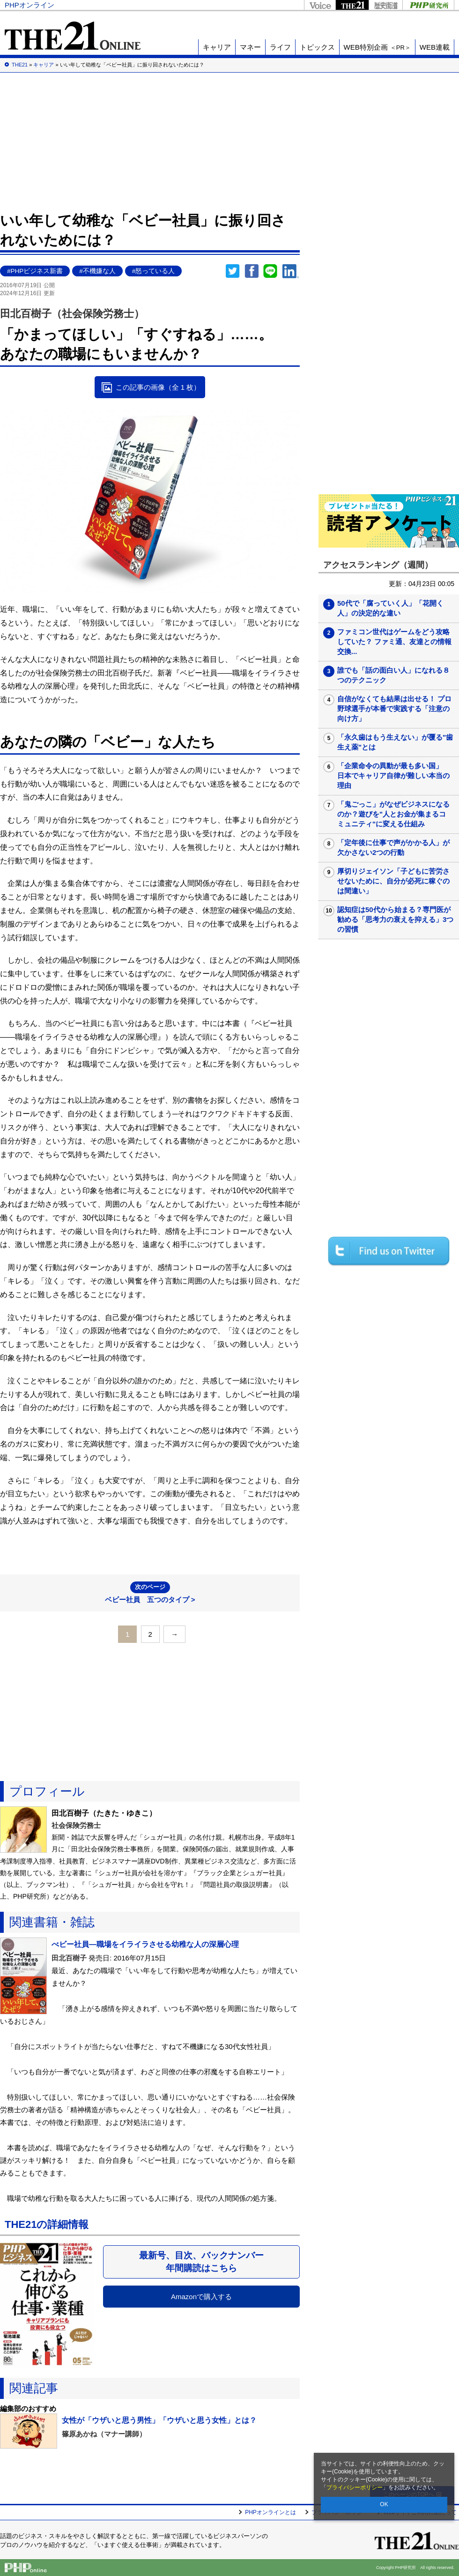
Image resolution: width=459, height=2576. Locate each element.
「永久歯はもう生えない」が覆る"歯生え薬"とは (395, 742)
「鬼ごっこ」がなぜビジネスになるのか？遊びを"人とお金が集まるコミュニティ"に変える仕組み (393, 814)
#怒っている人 (153, 271)
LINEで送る (270, 271)
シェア (251, 271)
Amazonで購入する (201, 2297)
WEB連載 (435, 47)
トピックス (317, 47)
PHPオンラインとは (270, 2512)
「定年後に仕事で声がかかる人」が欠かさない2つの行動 (393, 847)
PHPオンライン (29, 5)
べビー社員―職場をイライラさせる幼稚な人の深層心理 (145, 1944)
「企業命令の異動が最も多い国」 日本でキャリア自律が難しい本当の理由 (393, 775)
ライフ (280, 47)
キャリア (217, 47)
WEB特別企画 (377, 47)
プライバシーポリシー (354, 2487)
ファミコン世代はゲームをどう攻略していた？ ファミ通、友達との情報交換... (394, 641)
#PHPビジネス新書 (35, 271)
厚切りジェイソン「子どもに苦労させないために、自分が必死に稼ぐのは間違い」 (393, 881)
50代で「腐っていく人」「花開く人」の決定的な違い (390, 608)
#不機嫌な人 (97, 271)
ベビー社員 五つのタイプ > (150, 1592)
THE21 (352, 5)
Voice (319, 5)
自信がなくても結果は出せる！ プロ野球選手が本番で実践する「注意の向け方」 (394, 708)
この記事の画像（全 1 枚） (158, 387)
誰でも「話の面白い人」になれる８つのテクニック (393, 675)
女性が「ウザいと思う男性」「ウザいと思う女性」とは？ (159, 2420)
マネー (250, 47)
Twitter (233, 271)
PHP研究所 (428, 5)
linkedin (291, 271)
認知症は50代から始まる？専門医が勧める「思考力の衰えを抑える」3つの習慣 (395, 919)
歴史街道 (385, 5)
